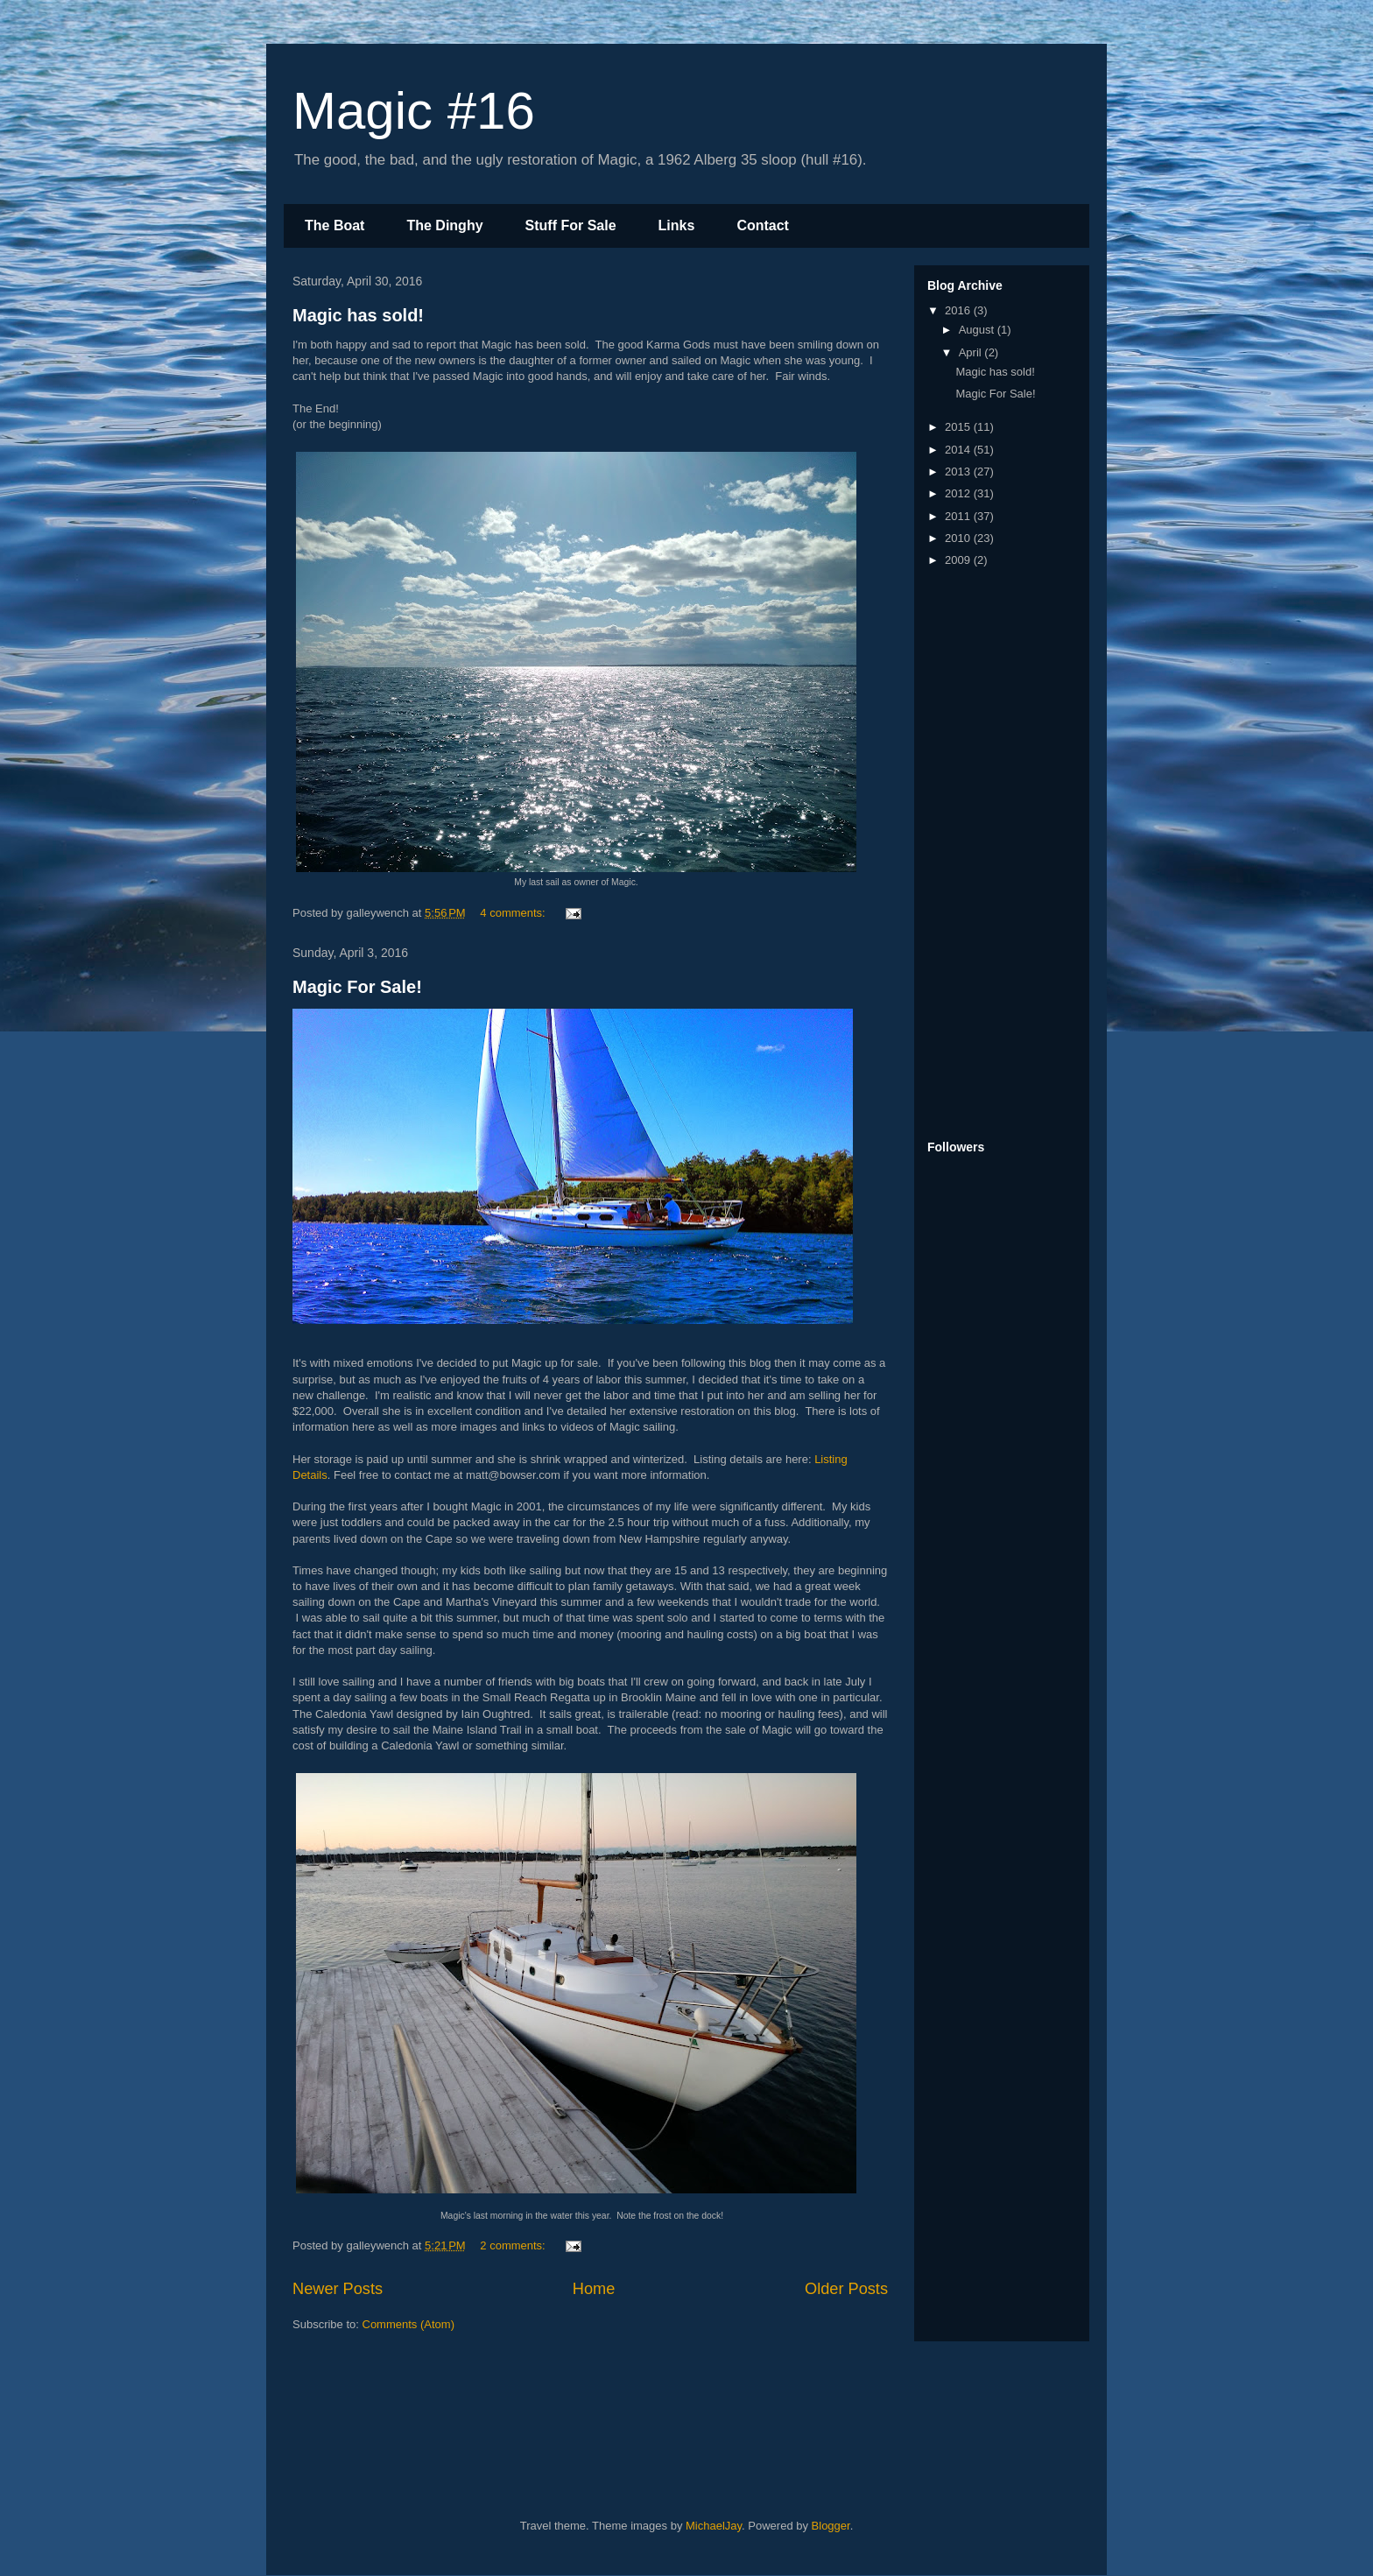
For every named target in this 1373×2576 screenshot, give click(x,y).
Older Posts (846, 2289)
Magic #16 (413, 110)
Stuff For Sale (570, 225)
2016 (959, 310)
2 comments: (514, 2245)
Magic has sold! (358, 315)
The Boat (334, 225)
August (978, 329)
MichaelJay (714, 2525)
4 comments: (514, 912)
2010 (959, 538)
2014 (959, 449)
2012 (959, 493)
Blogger (831, 2525)
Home (594, 2289)
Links (676, 225)
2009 (959, 560)
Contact (762, 225)
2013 (959, 471)
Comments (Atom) (408, 2324)
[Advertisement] (997, 855)
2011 (959, 516)
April (972, 352)
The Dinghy (444, 225)
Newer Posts (337, 2289)
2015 (959, 426)
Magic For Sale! (357, 986)
